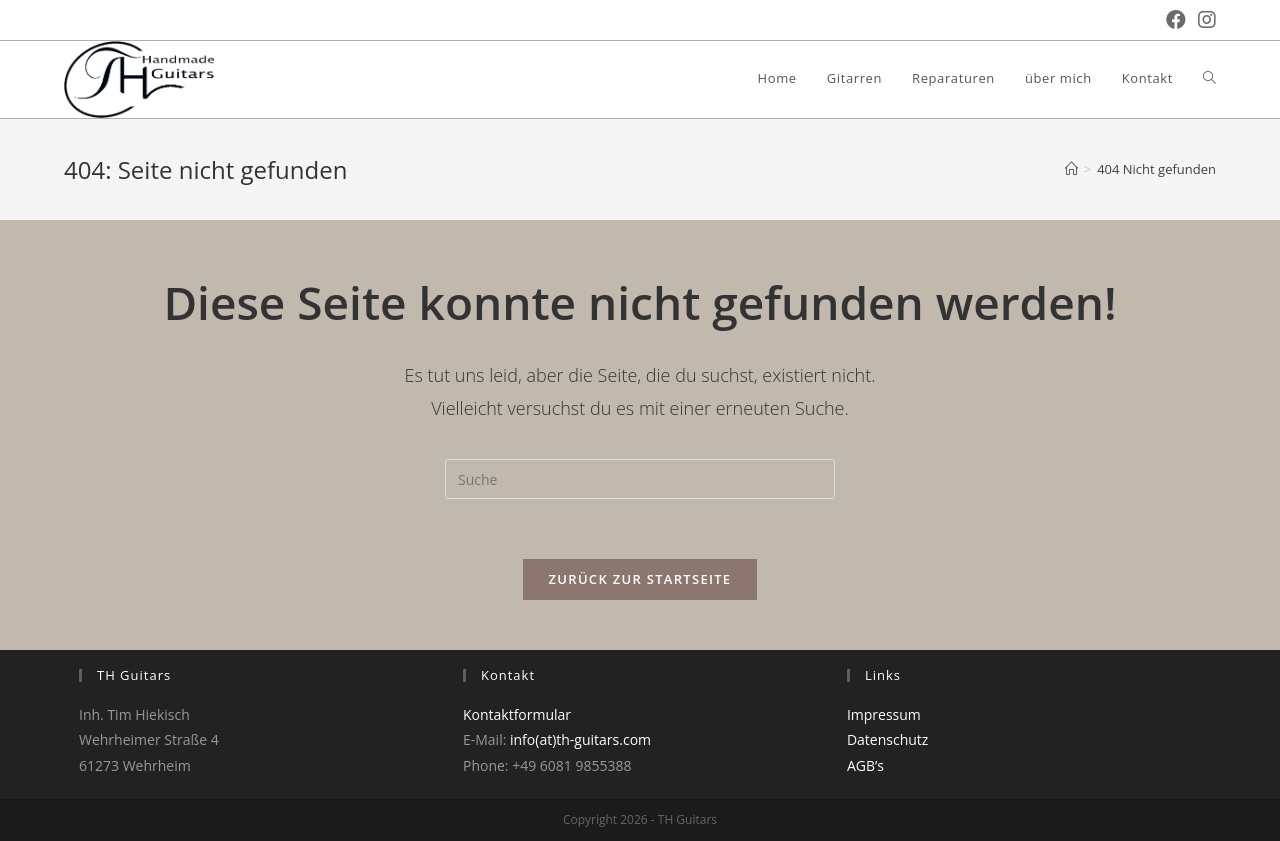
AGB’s (865, 765)
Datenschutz (887, 739)
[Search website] (1209, 78)
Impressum (884, 714)
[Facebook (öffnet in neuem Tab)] (1170, 20)
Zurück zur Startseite (640, 579)
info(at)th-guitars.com (580, 739)
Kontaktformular (517, 714)
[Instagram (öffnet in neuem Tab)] (1201, 20)
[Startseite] (1071, 169)
